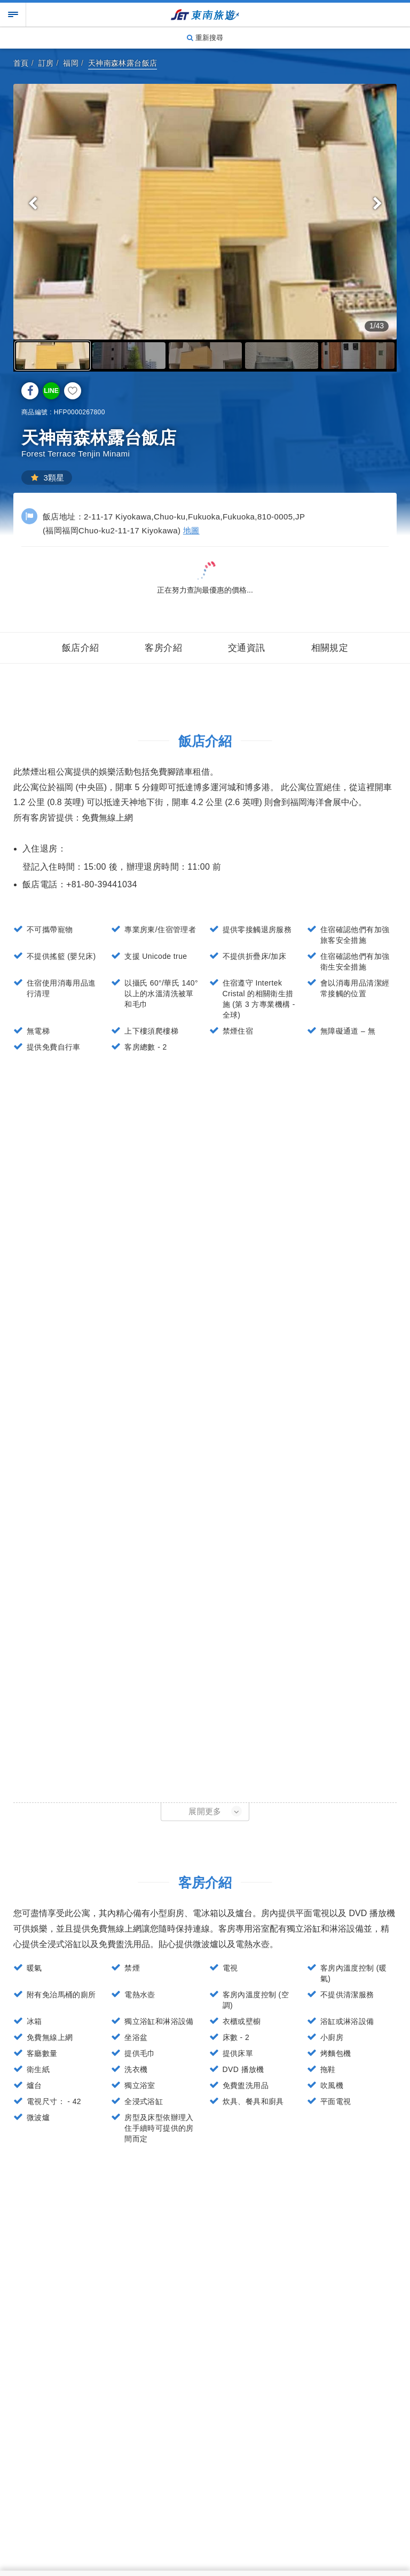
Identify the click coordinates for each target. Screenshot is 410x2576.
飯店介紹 (80, 648)
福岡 (70, 63)
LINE (51, 391)
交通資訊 (246, 648)
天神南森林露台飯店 (122, 63)
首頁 (21, 63)
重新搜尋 (205, 38)
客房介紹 (163, 648)
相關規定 (330, 648)
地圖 (191, 530)
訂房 (46, 63)
